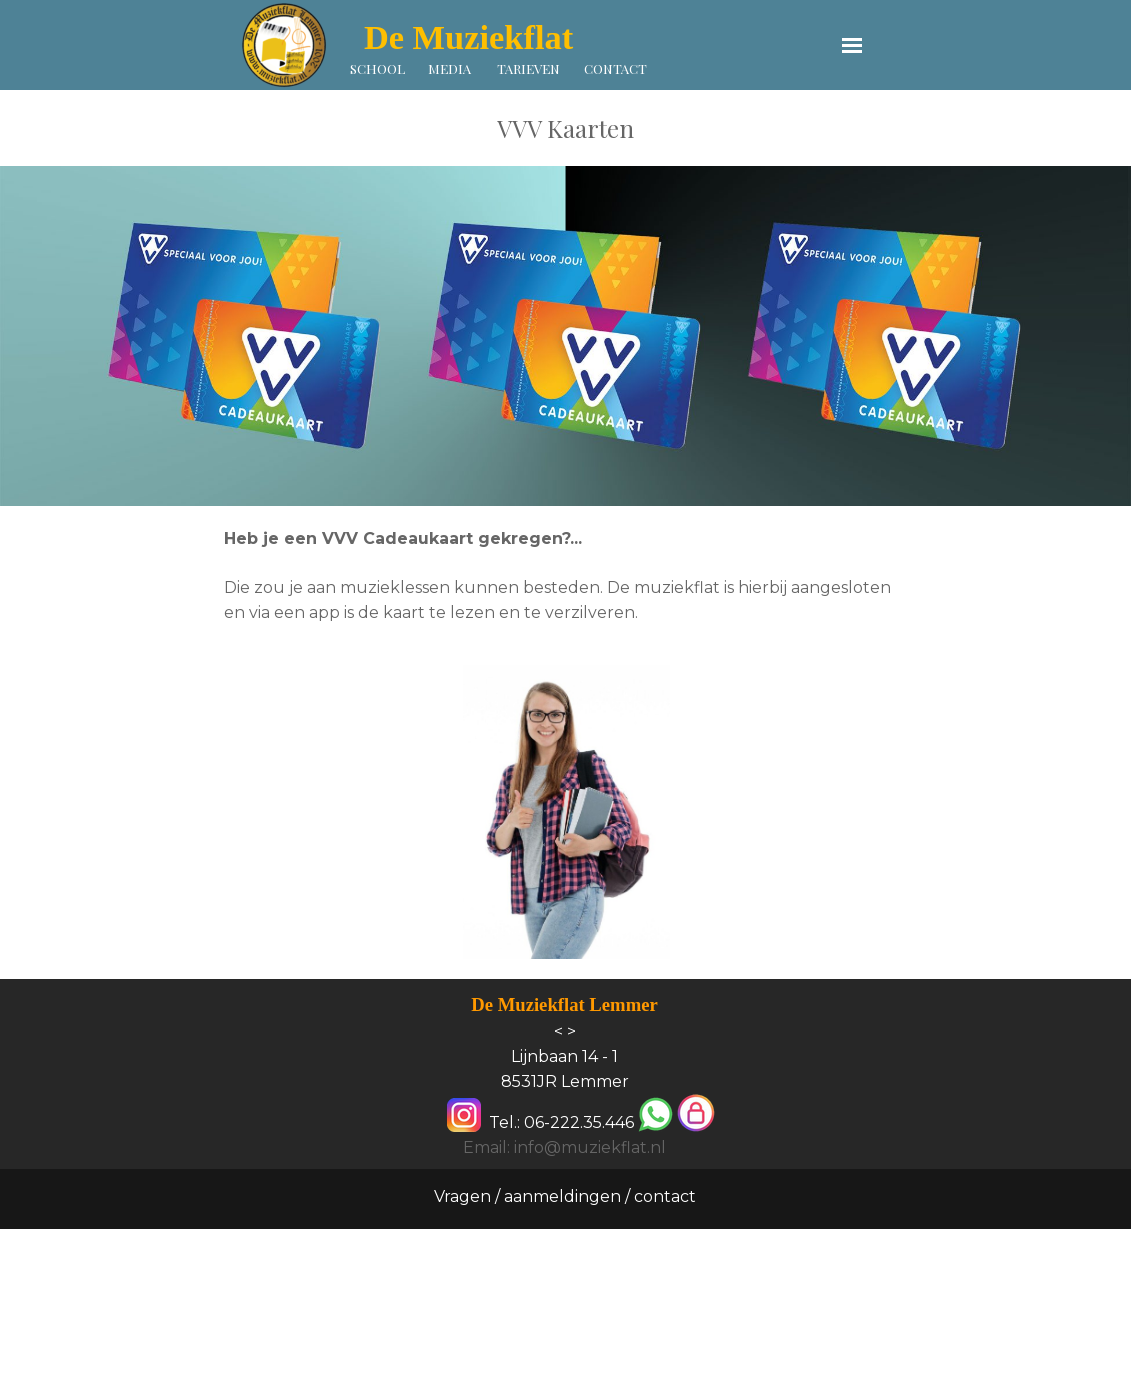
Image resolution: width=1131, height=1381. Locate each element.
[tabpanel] (565, 128)
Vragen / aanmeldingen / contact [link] (565, 1196)
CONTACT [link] (615, 68)
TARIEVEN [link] (528, 68)
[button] (655, 1115)
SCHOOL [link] (377, 68)
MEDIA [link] (449, 68)
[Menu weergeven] (852, 45)
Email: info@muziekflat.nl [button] (564, 1147)
